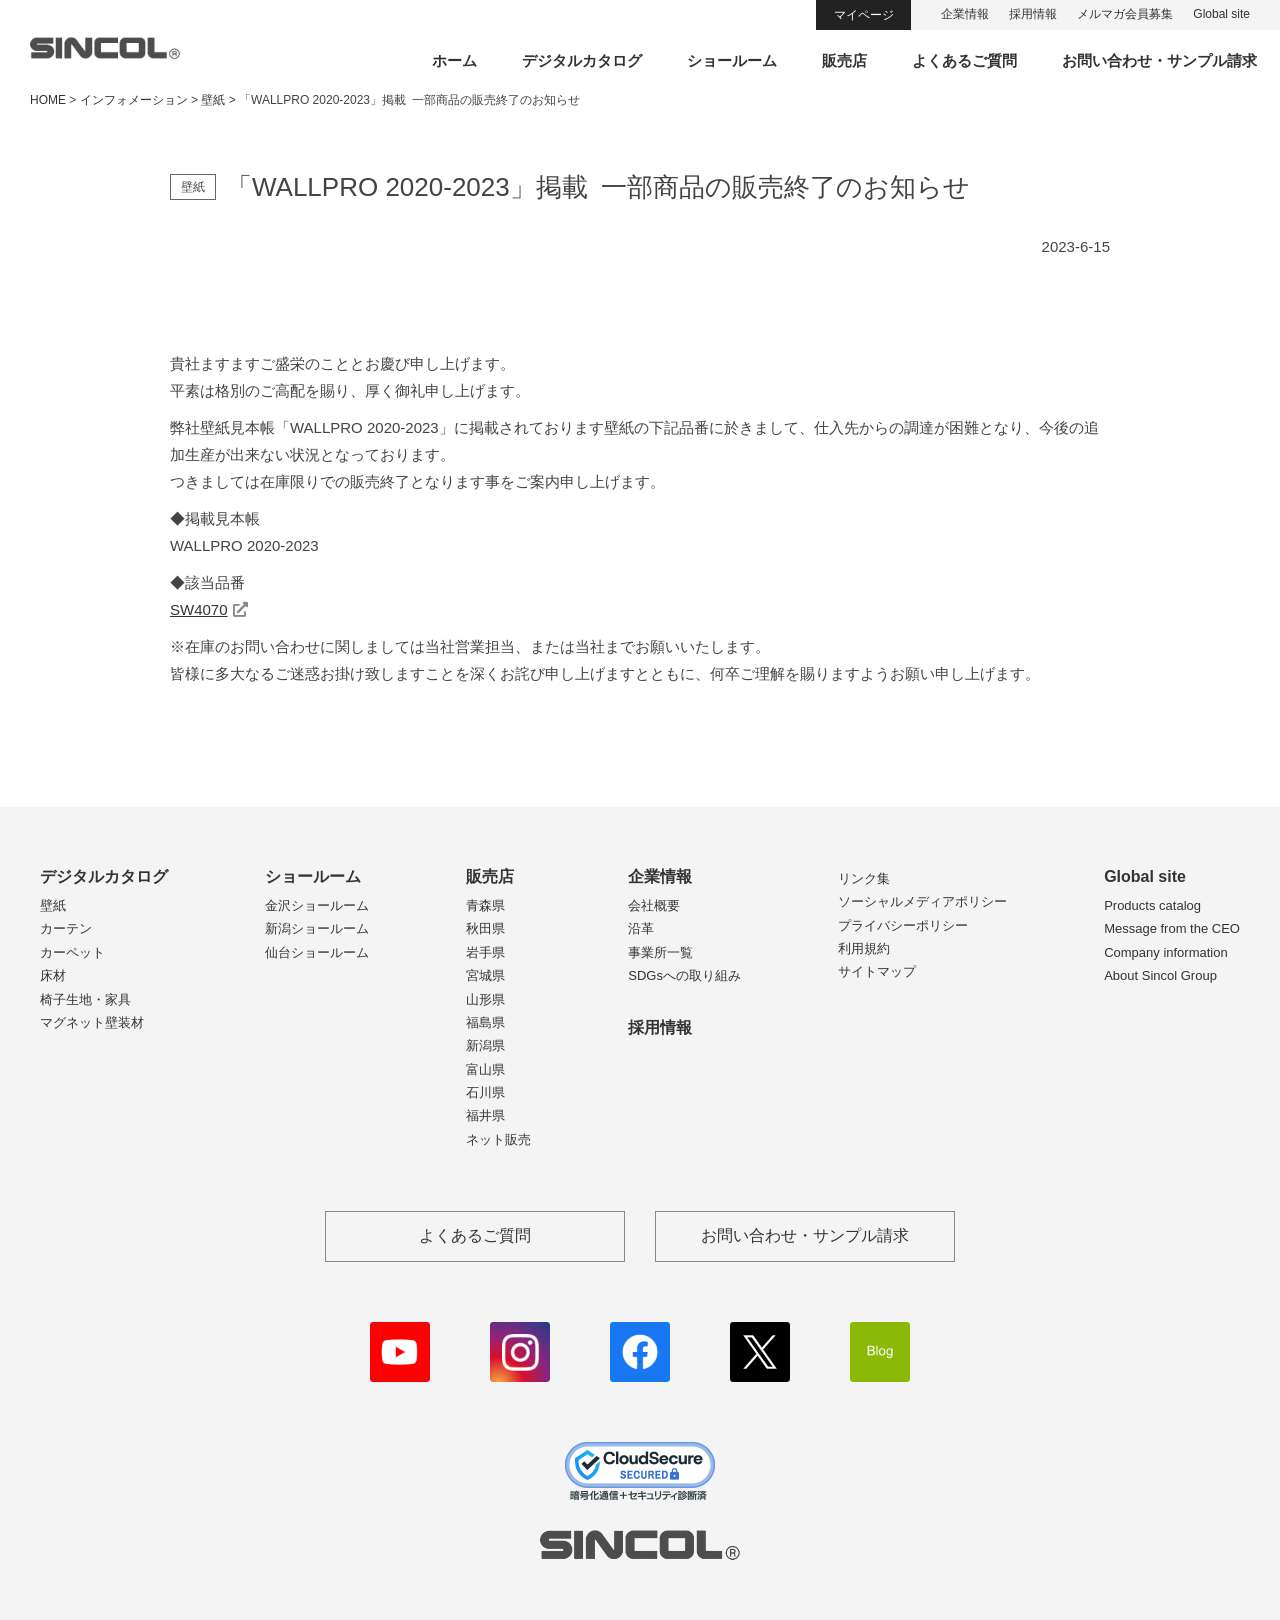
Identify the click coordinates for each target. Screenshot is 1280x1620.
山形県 (485, 999)
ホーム (454, 60)
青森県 (485, 905)
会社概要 (654, 905)
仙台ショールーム (317, 952)
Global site (1221, 14)
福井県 (485, 1115)
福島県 (485, 1022)
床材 (53, 975)
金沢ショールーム (317, 905)
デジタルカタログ (582, 60)
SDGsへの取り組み (684, 975)
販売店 (844, 60)
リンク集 (864, 878)
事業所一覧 (660, 952)
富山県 (485, 1069)
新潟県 (485, 1045)
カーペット (72, 952)
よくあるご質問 (964, 60)
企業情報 (965, 14)
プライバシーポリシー (903, 925)
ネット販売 (498, 1139)
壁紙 (53, 905)
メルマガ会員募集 (1125, 14)
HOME (48, 100)
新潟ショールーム (317, 928)
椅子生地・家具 (85, 999)
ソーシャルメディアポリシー (922, 901)
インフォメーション (134, 100)
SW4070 (199, 609)
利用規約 (864, 948)
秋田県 (485, 928)
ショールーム (732, 60)
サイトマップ (877, 971)
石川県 (485, 1092)
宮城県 (485, 975)
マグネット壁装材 (92, 1022)
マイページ (864, 15)
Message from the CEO (1172, 928)
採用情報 (1033, 14)
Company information (1166, 952)
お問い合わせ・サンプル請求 (1159, 60)
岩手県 (485, 952)
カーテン (66, 928)
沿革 (641, 928)
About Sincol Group (1160, 975)
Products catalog (1152, 905)
